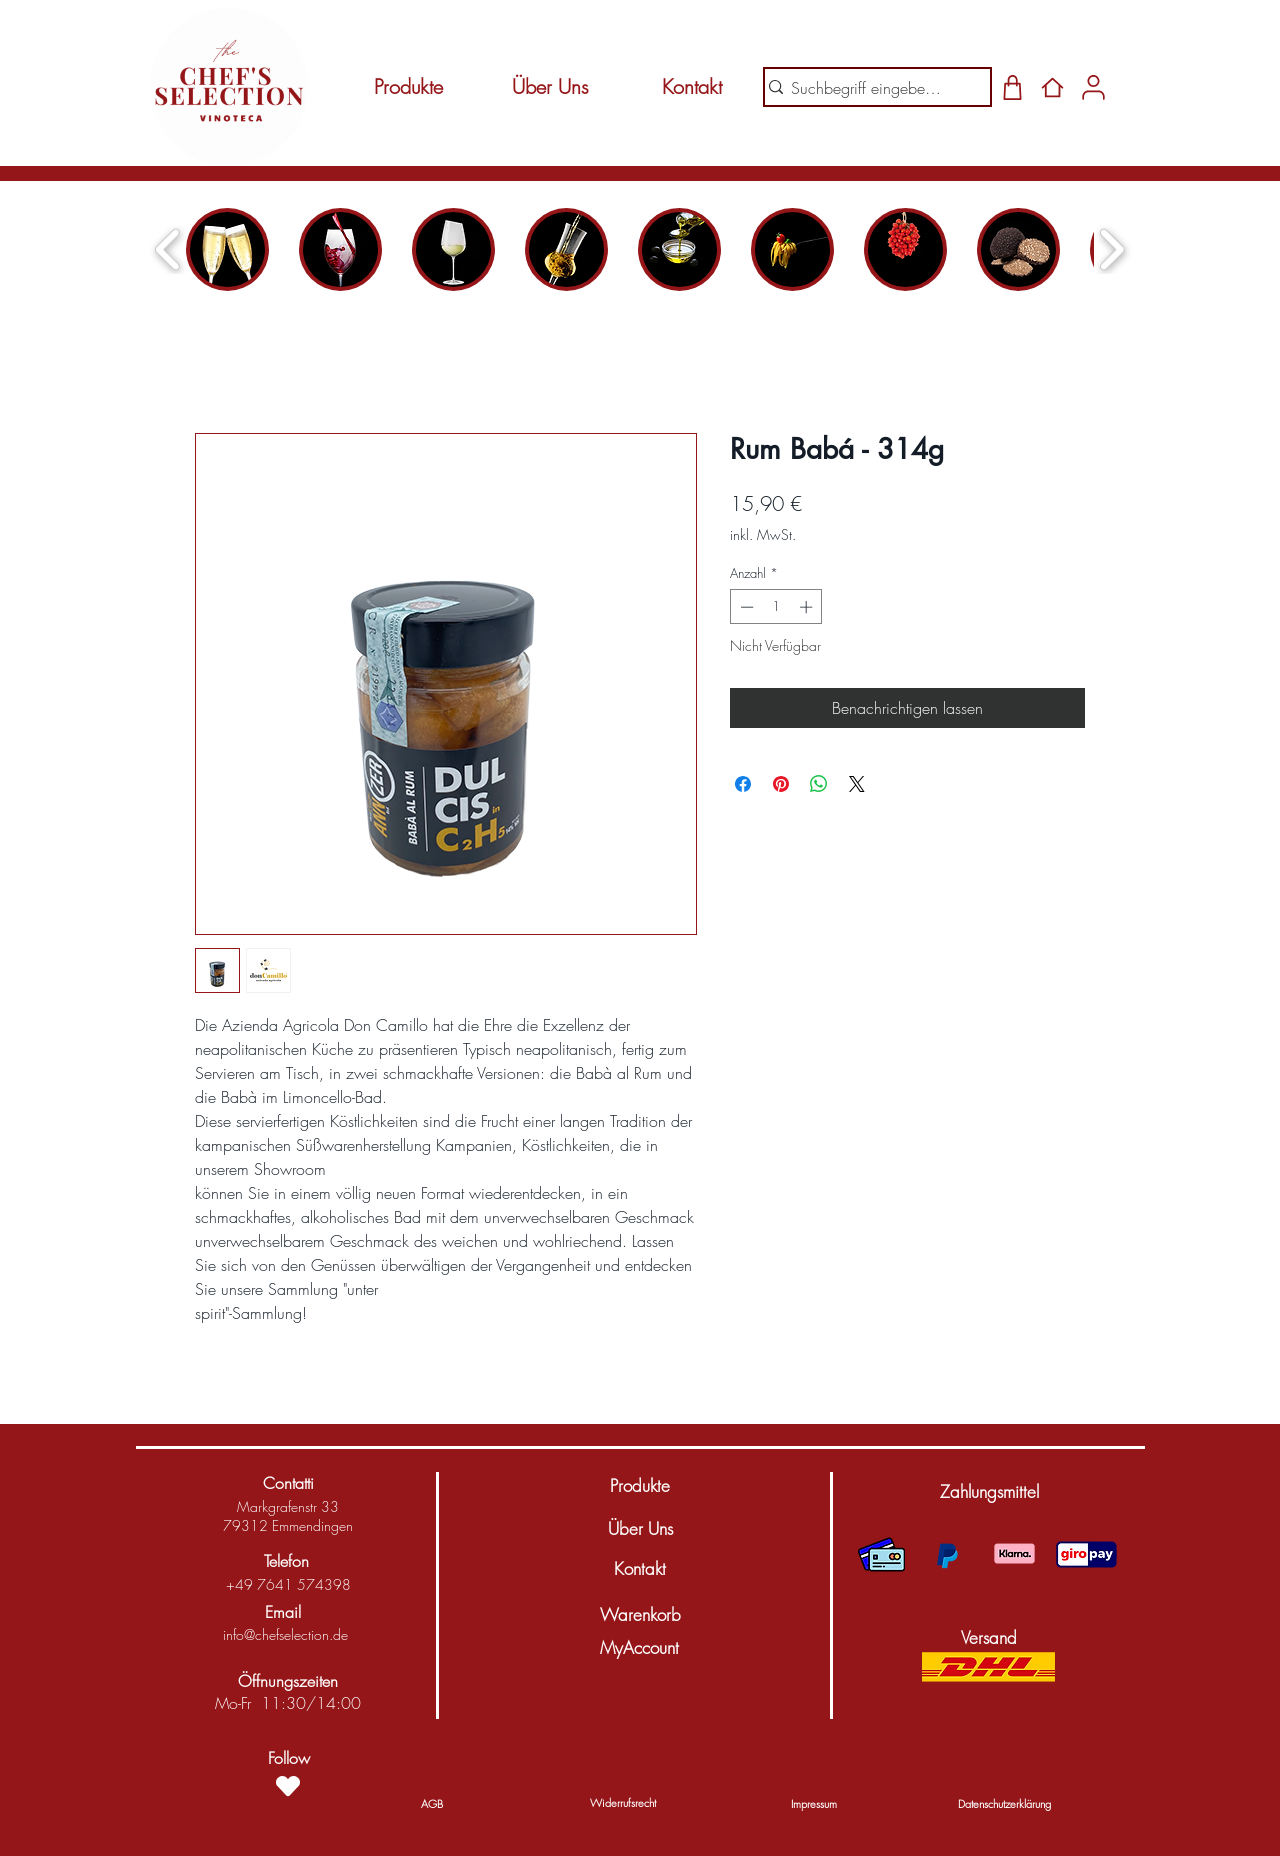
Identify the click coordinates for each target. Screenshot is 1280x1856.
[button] (989, 1492)
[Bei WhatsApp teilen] (819, 784)
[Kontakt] (692, 87)
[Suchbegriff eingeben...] (869, 88)
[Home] (1052, 87)
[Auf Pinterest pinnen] (781, 784)
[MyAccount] (639, 1648)
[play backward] (168, 250)
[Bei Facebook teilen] (743, 784)
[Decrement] (745, 607)
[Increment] (808, 607)
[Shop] (1012, 87)
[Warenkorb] (640, 1615)
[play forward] (1111, 250)
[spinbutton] (776, 607)
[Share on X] (857, 784)
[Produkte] (408, 87)
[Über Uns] (550, 87)
